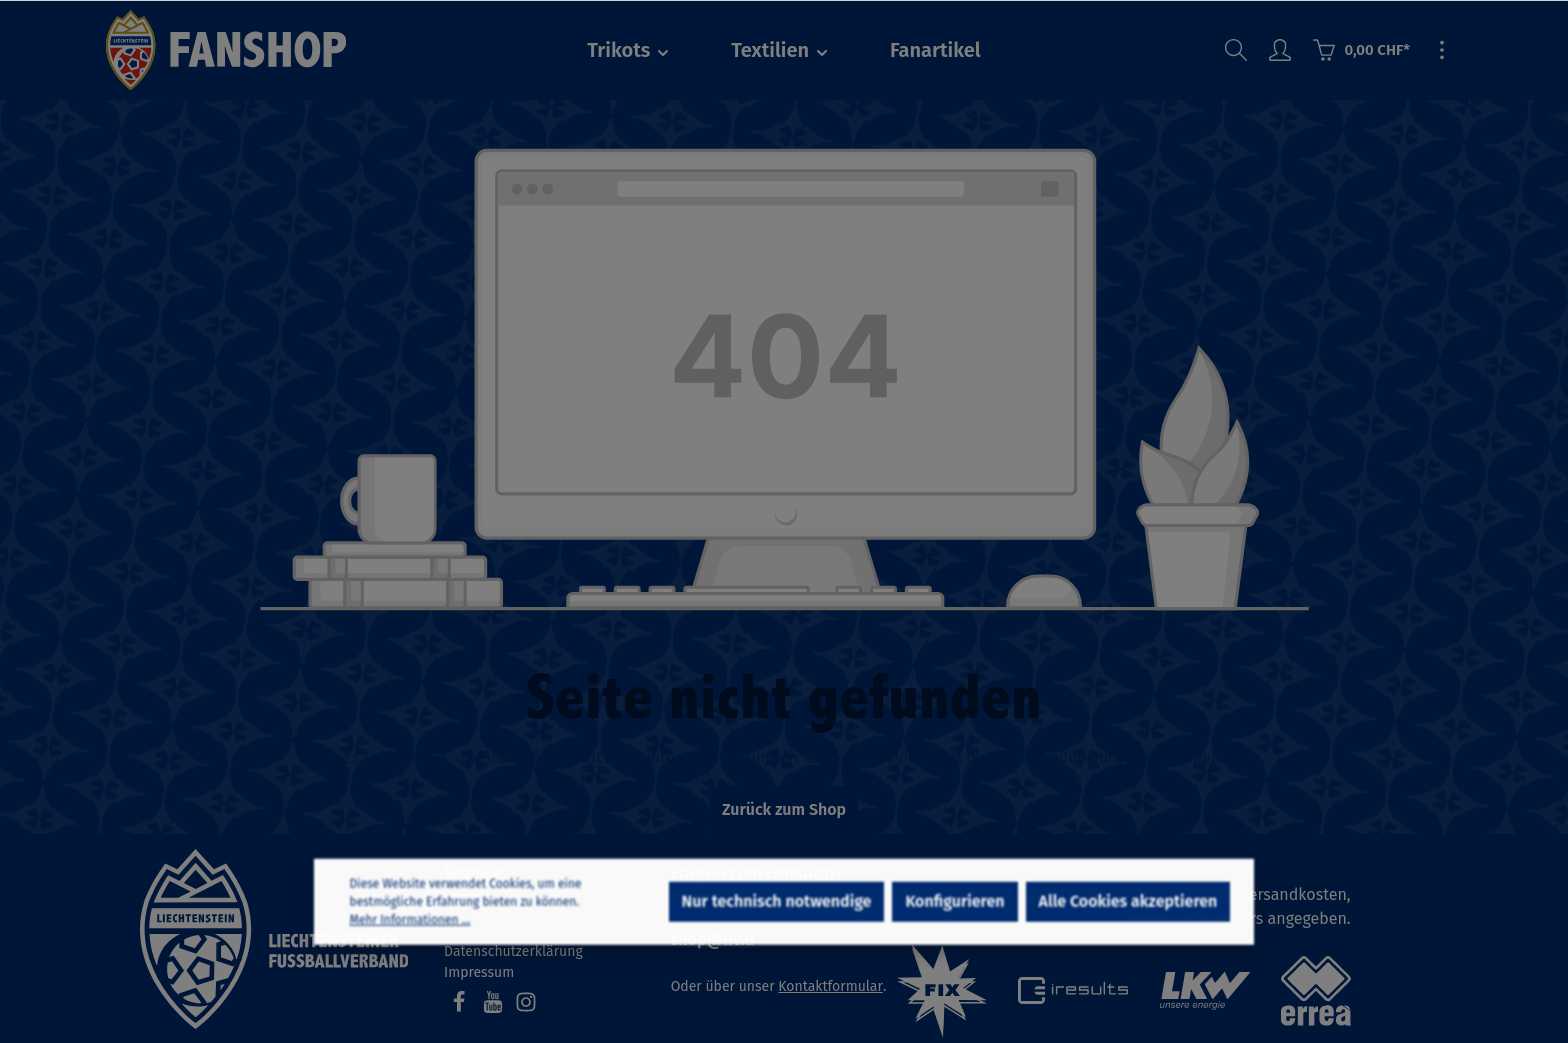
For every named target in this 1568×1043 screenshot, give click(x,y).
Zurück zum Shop (784, 809)
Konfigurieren (954, 924)
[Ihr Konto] (1280, 50)
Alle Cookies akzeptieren (1128, 924)
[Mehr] (1442, 50)
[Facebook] (461, 1008)
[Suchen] (1236, 50)
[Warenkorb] (1361, 50)
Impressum (479, 972)
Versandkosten (1293, 894)
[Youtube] (495, 1008)
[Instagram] (526, 1008)
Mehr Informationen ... (410, 943)
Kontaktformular (830, 986)
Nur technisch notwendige (777, 924)
